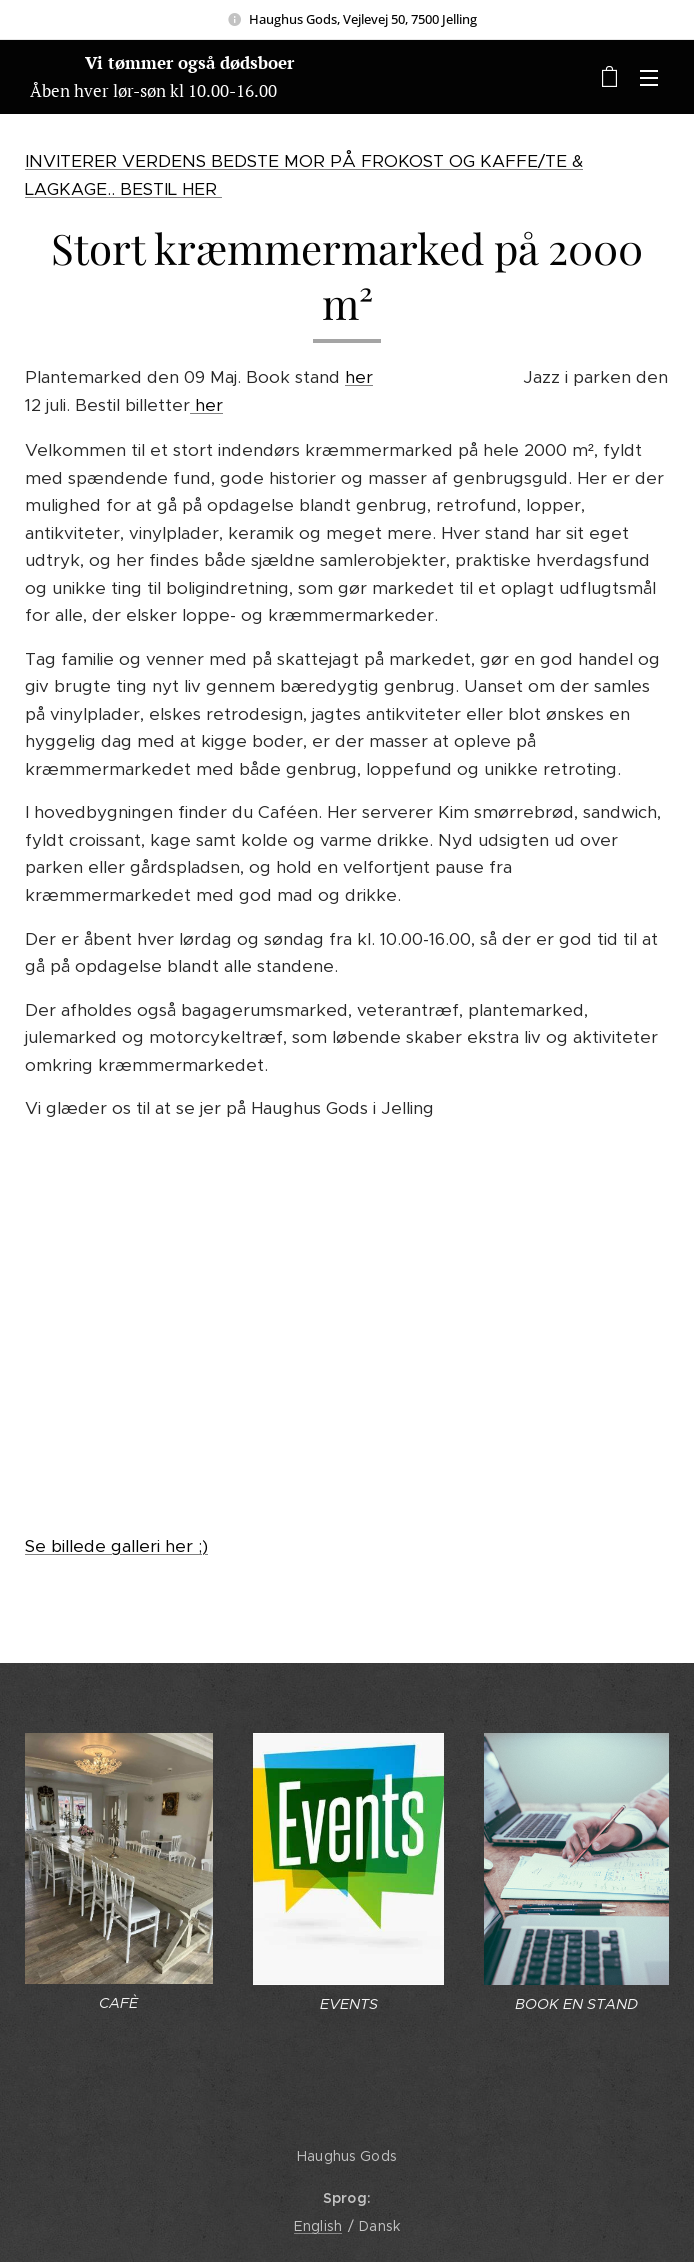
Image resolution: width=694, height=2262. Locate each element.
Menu (649, 78)
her (359, 377)
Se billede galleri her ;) (116, 1546)
